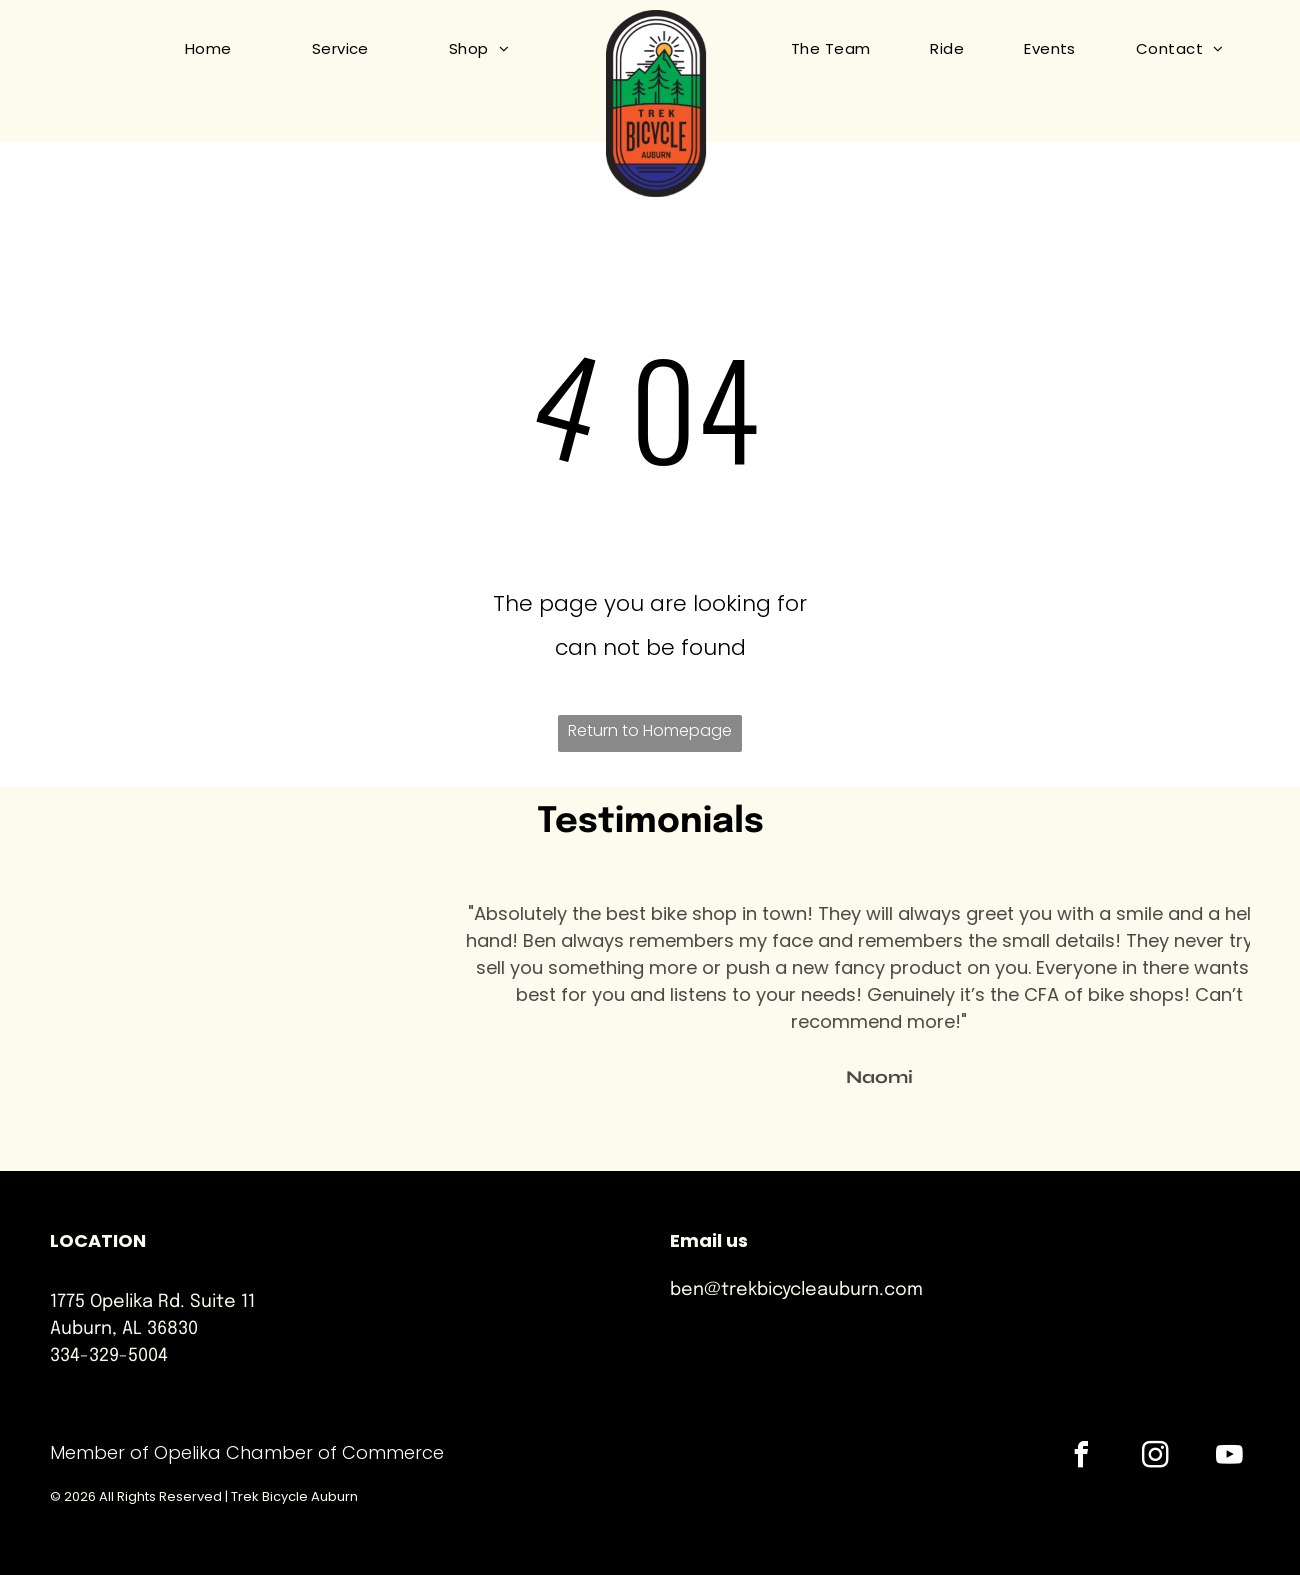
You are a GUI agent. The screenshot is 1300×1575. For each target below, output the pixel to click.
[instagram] (1156, 1457)
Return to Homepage (650, 730)
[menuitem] (188, 49)
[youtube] (1230, 1457)
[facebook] (1082, 1457)
